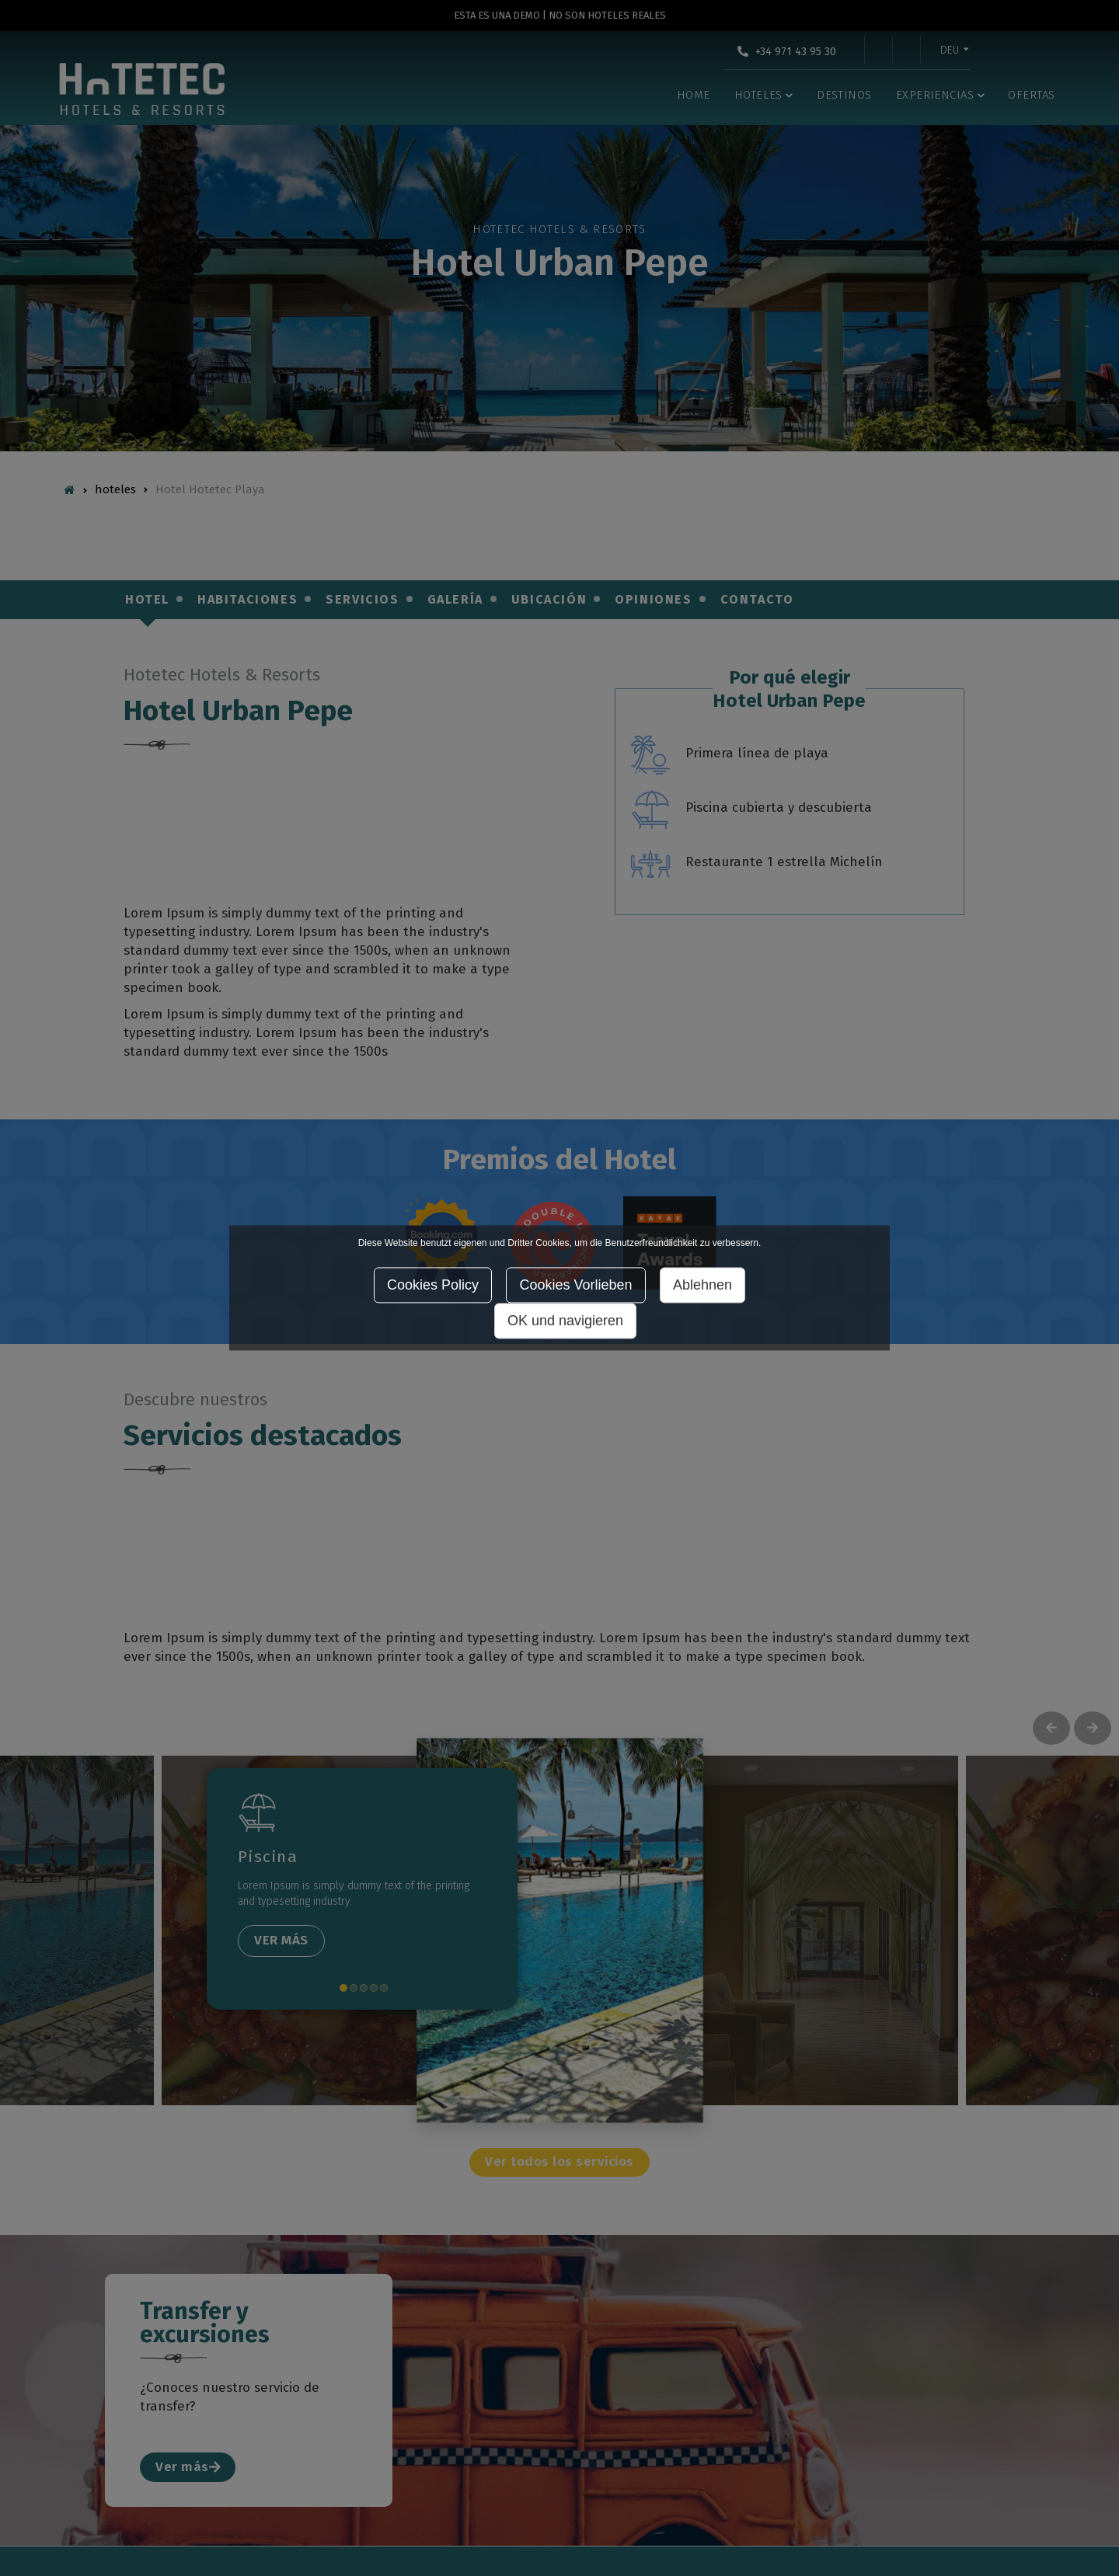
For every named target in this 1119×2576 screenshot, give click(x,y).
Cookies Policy (433, 1285)
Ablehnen (702, 1285)
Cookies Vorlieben (575, 1285)
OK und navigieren (565, 1321)
